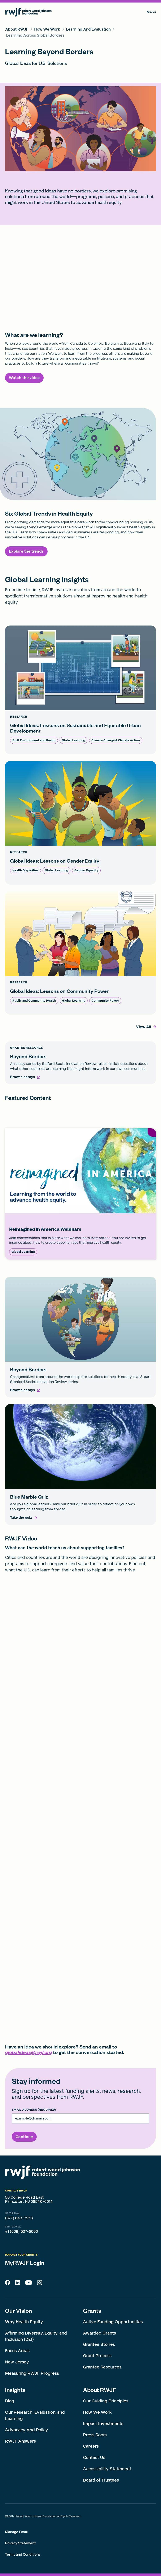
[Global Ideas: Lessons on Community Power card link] (80, 953)
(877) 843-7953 (19, 2218)
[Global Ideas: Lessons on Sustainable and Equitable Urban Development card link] (80, 690)
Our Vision (18, 2310)
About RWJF (99, 2389)
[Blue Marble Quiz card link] (80, 1464)
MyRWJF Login (24, 2262)
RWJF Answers (20, 2441)
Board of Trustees (101, 2480)
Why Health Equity (24, 2322)
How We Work (97, 2412)
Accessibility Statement (107, 2469)
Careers (91, 2446)
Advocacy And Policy (26, 2430)
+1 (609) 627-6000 (21, 2231)
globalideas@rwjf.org (28, 2052)
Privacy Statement (20, 2543)
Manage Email (16, 2532)
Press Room (95, 2435)
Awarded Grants (99, 2333)
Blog (9, 2401)
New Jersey (17, 2362)
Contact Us (94, 2457)
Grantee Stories (99, 2344)
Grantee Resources (102, 2367)
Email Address (34, 2109)
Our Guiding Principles (105, 2401)
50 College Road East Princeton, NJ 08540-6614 (29, 2199)
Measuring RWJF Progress (32, 2373)
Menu (151, 13)
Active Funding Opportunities (113, 2322)
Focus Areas (17, 2351)
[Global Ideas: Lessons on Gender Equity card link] (80, 822)
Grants (92, 2310)
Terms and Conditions (22, 2554)
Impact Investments (103, 2423)
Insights (15, 2389)
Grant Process (97, 2356)
